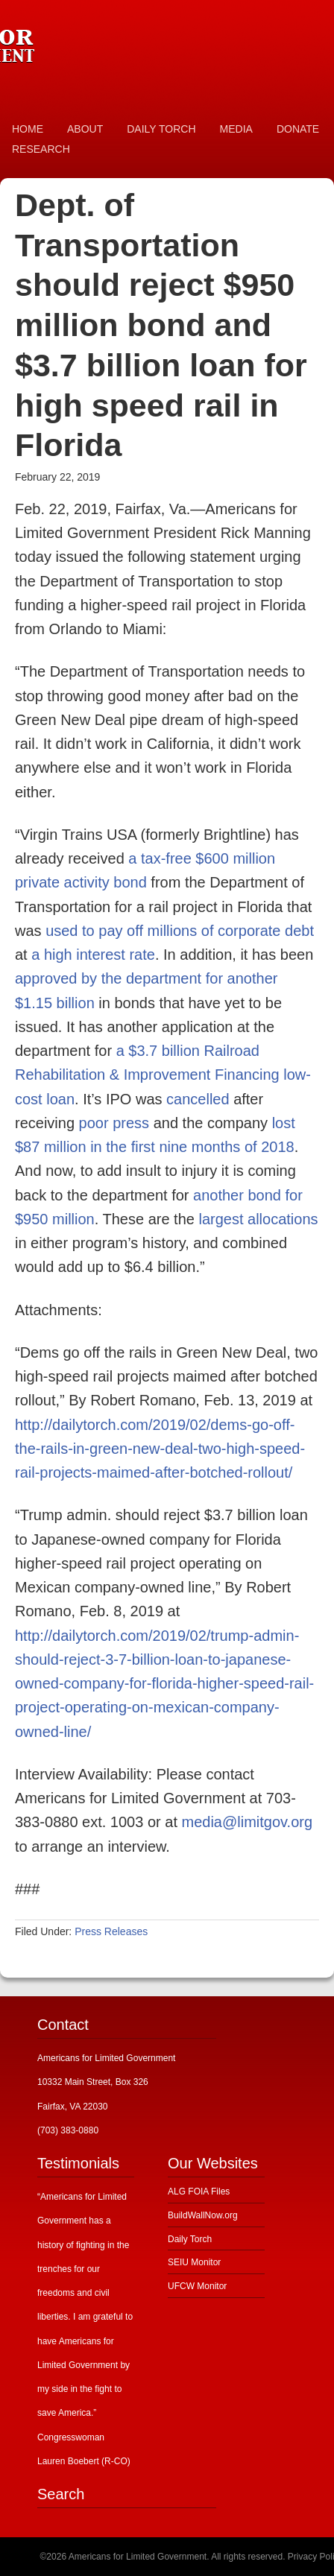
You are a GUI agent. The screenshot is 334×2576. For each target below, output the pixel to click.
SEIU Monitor (194, 2262)
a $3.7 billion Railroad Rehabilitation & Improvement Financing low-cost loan (163, 1074)
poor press (114, 1123)
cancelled (198, 1099)
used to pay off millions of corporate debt (179, 931)
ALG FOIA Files (199, 2191)
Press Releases (111, 1931)
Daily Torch (190, 2239)
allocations (283, 1219)
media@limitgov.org (247, 1822)
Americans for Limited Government (112, 41)
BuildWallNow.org (203, 2215)
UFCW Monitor (197, 2286)
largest (220, 1219)
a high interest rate (93, 954)
